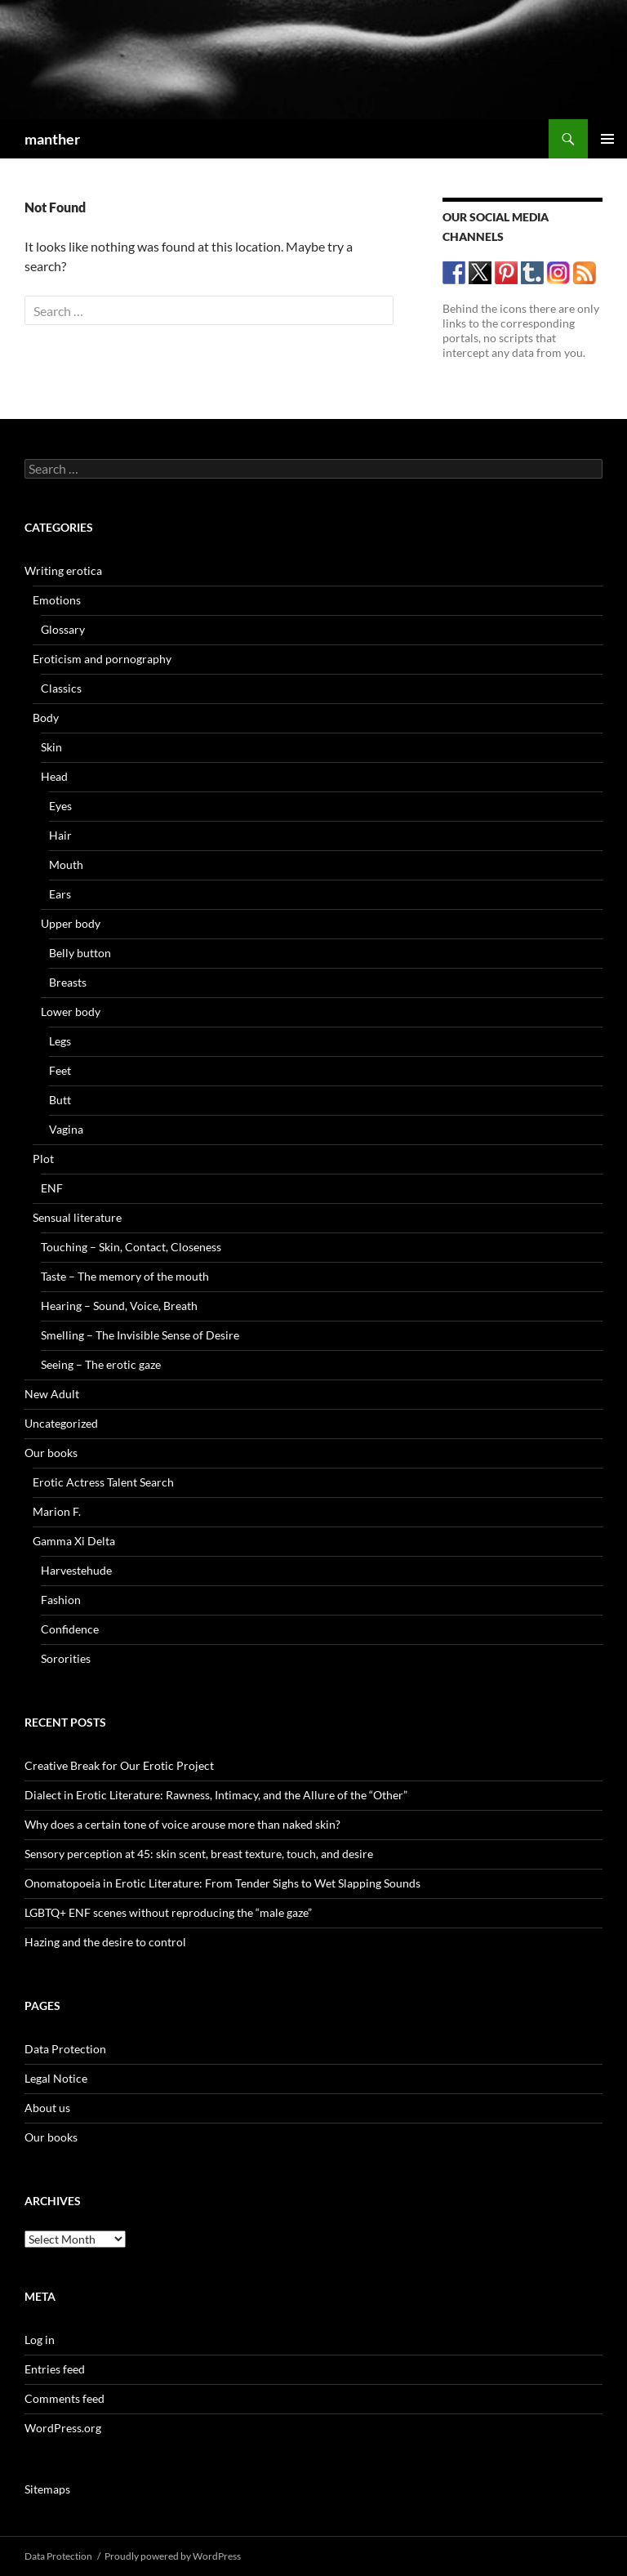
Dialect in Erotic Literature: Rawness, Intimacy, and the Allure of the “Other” (215, 1795)
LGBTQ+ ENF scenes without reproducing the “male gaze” (168, 1912)
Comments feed (64, 2398)
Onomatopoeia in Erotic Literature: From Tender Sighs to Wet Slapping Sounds (222, 1883)
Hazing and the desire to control (105, 1942)
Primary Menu (607, 138)
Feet (60, 1070)
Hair (60, 835)
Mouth (66, 864)
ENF (52, 1188)
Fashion (61, 1600)
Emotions (57, 600)
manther (52, 139)
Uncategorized (61, 1423)
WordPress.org (62, 2428)
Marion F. (57, 1511)
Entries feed (54, 2369)
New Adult (51, 1394)
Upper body (70, 923)
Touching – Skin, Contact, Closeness (131, 1247)
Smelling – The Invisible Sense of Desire (140, 1335)
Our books (51, 1453)
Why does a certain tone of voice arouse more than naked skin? (182, 1824)
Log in (39, 2339)
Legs (60, 1041)
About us (47, 2108)
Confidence (70, 1629)
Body (46, 717)
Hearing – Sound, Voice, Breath (119, 1306)
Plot (43, 1158)
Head (54, 776)
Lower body (70, 1011)
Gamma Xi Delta (74, 1541)
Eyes (60, 806)
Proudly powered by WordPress (172, 2556)
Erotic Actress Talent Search (103, 1482)
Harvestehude (76, 1570)
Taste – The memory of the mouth (125, 1276)
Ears (60, 894)
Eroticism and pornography (102, 659)
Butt (60, 1100)
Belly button (80, 953)
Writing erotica (63, 570)
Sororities (66, 1658)
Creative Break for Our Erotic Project (119, 1765)
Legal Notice (55, 2078)
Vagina (66, 1129)
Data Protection (65, 2049)
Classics (61, 688)
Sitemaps (47, 2489)
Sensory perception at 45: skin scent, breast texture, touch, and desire (198, 1854)
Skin (51, 747)
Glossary (63, 629)
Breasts (68, 982)
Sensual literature (77, 1217)
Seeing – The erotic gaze (101, 1364)
